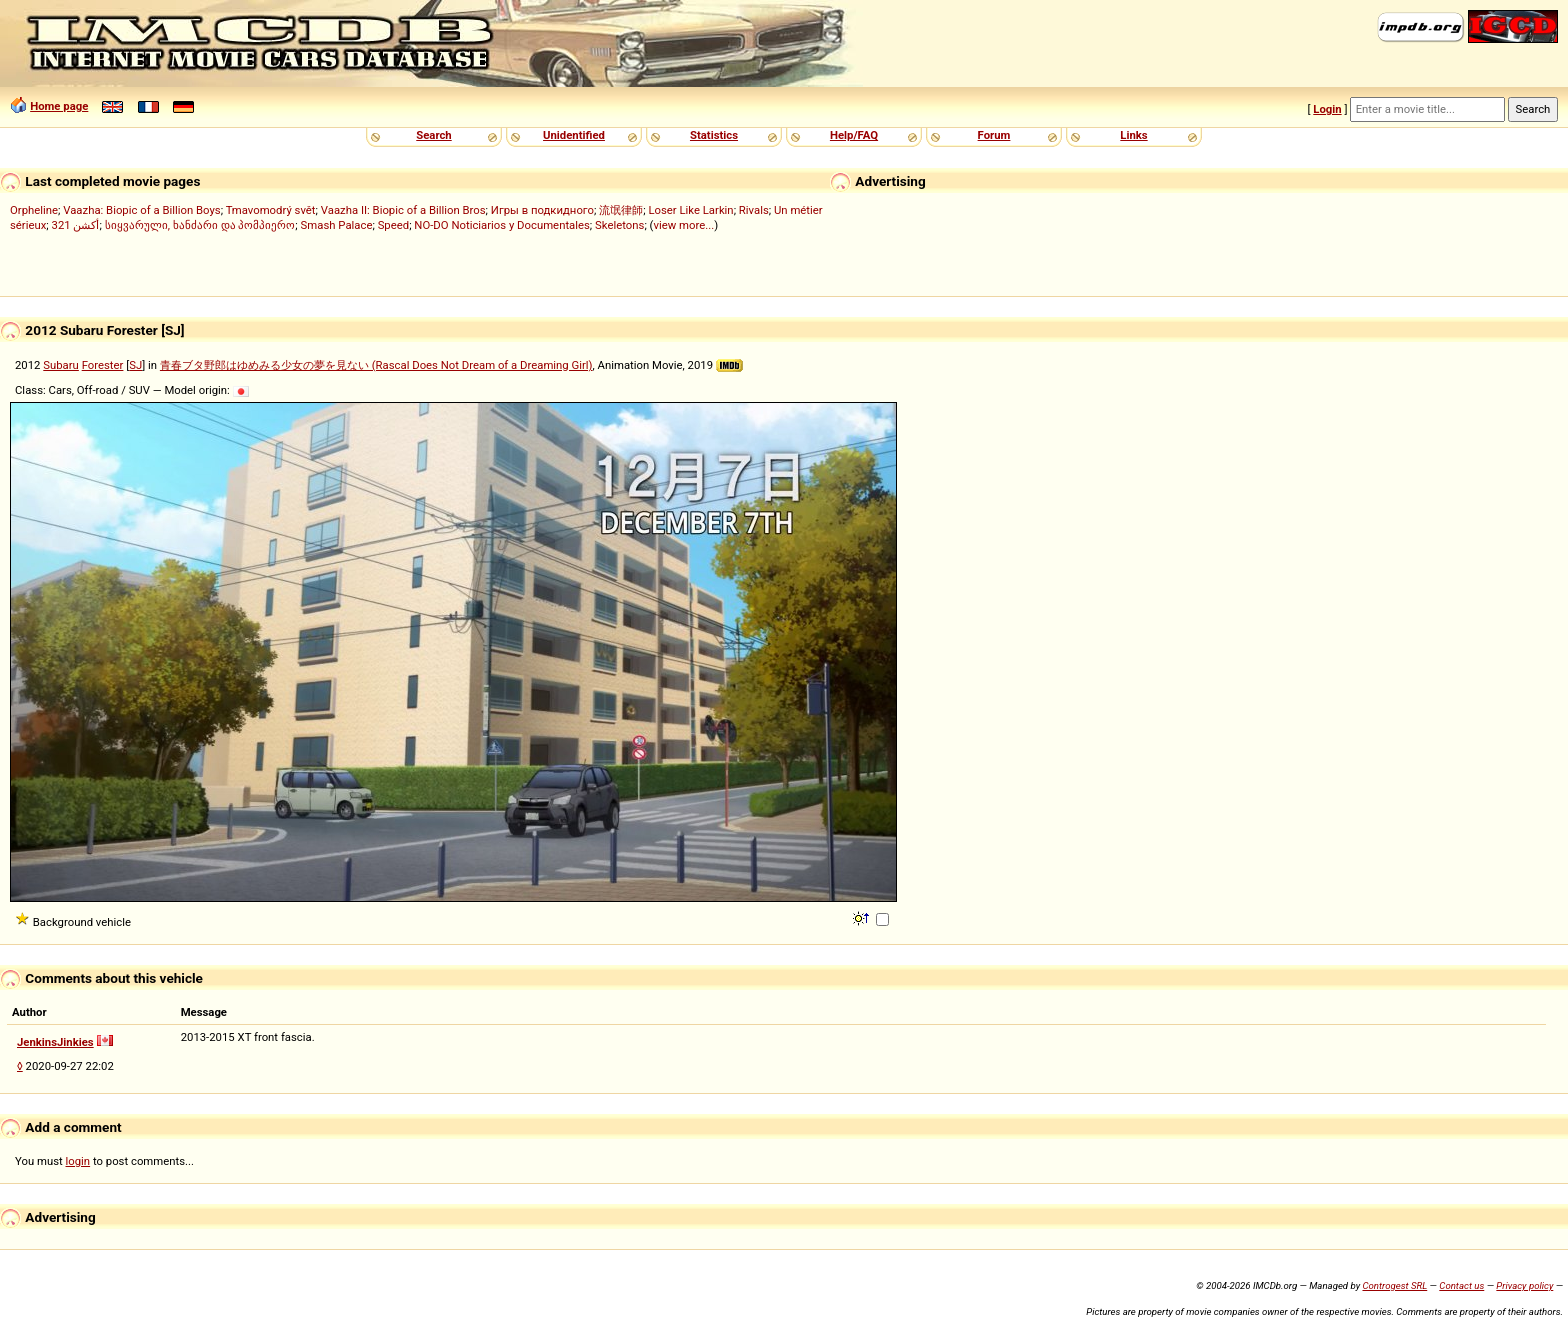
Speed (394, 225)
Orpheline (34, 210)
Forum (994, 135)
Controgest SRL (1394, 1285)
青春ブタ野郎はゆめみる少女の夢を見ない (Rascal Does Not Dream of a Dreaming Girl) (376, 365)
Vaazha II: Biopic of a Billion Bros (403, 210)
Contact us (1461, 1285)
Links (1133, 135)
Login (1327, 109)
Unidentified (574, 135)
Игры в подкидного (542, 210)
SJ (135, 365)
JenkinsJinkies (55, 1042)
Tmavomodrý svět (271, 210)
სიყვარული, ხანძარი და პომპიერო (200, 225)
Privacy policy (1524, 1285)
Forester (103, 365)
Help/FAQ (854, 135)
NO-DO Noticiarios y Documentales (502, 225)
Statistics (714, 135)
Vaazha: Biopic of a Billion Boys (141, 210)
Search (433, 135)
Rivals (754, 210)
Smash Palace (337, 225)
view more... (683, 225)
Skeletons (619, 225)
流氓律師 (621, 210)
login (78, 1161)
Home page (59, 106)
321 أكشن (76, 225)
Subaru (61, 365)
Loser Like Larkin (690, 210)
